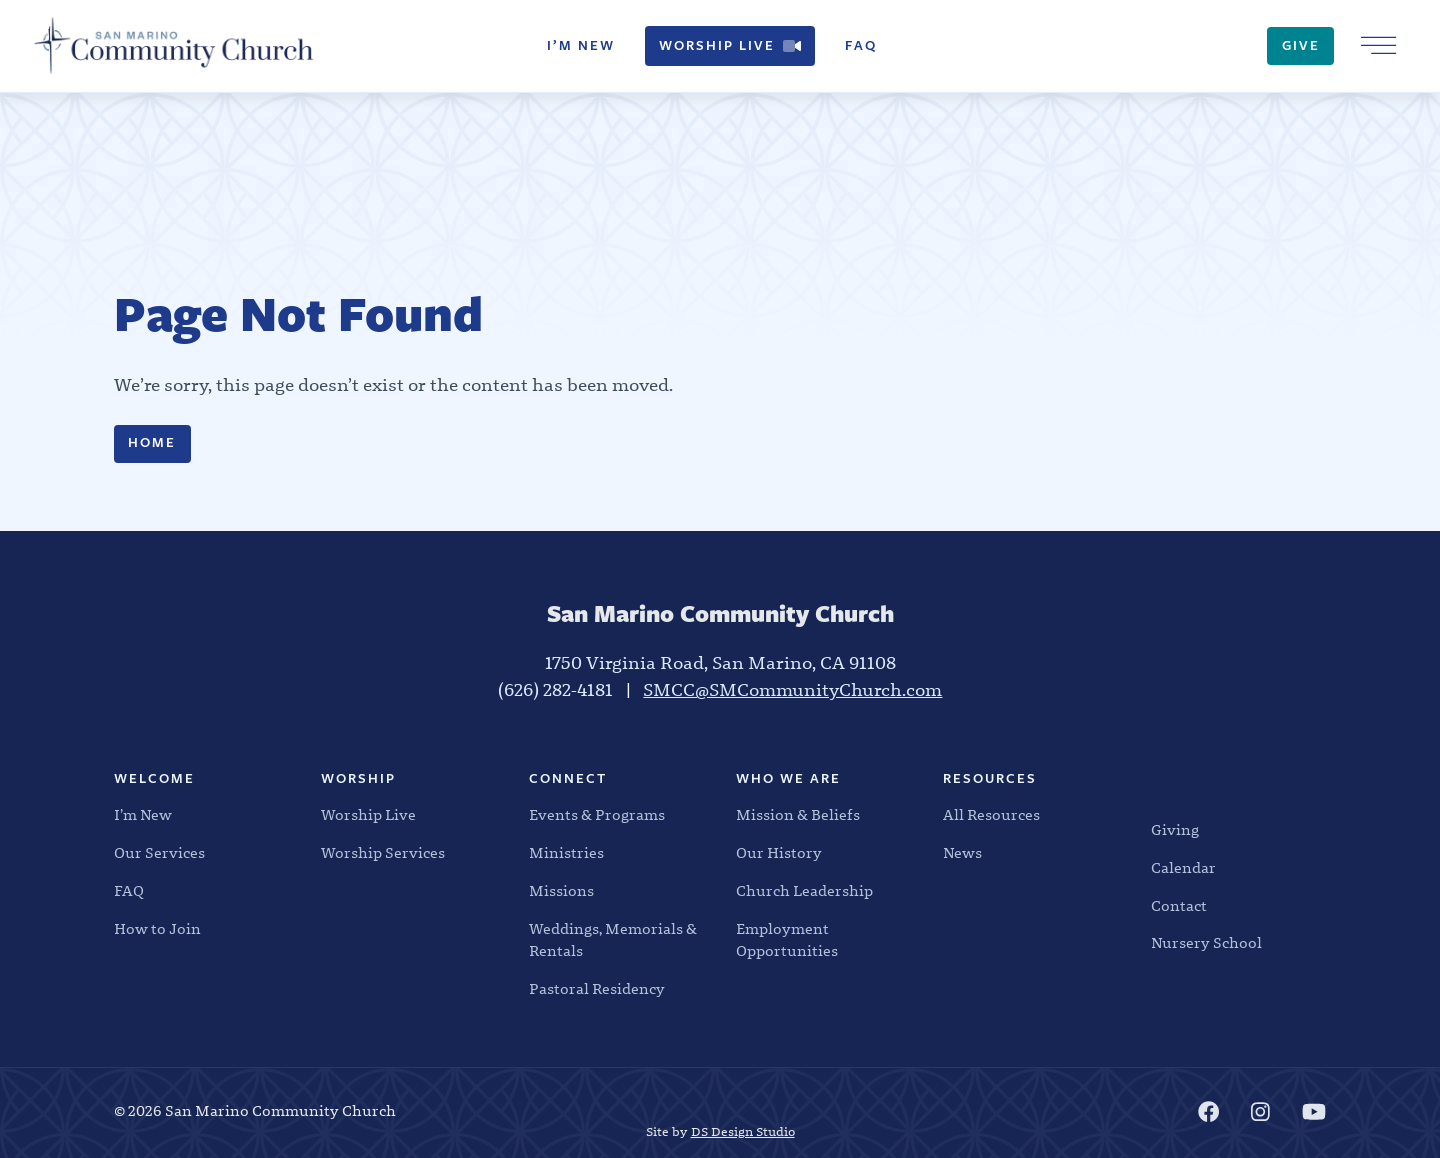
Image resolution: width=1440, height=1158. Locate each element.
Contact (1179, 906)
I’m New (581, 45)
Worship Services (383, 853)
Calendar (1183, 868)
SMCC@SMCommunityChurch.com (792, 690)
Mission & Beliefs (798, 815)
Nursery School (1206, 943)
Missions (561, 891)
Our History (779, 853)
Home (152, 442)
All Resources (991, 815)
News (962, 853)
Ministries (566, 853)
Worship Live (729, 46)
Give (1301, 45)
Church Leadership (804, 891)
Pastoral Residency (597, 989)
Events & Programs (597, 815)
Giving (1175, 830)
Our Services (159, 853)
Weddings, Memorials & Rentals (613, 940)
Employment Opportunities (787, 940)
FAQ (861, 45)
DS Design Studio (743, 1132)
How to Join (157, 929)
